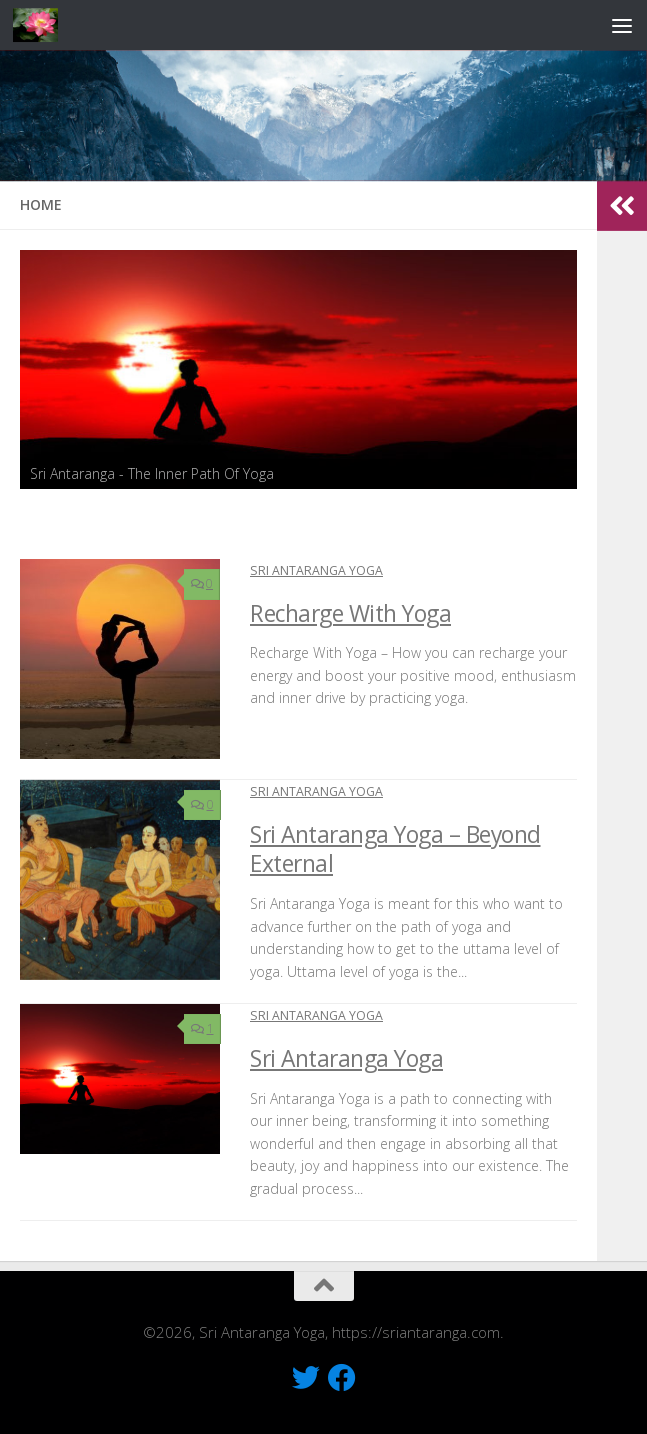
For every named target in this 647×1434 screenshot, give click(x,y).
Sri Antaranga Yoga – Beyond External (395, 849)
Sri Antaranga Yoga (316, 570)
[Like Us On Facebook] (342, 1378)
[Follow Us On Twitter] (306, 1378)
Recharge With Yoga (350, 613)
